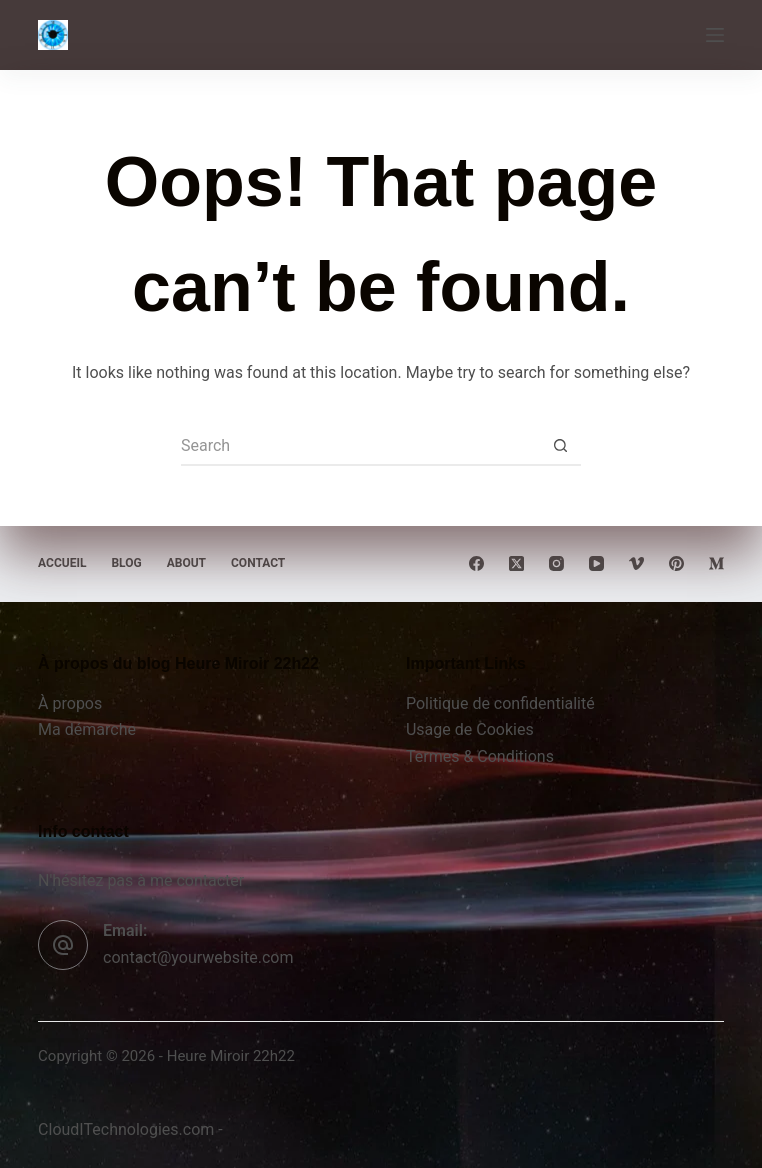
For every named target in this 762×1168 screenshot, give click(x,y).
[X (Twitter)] (516, 563)
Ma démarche (87, 729)
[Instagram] (556, 563)
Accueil (62, 563)
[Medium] (716, 563)
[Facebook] (476, 563)
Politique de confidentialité (500, 703)
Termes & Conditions (480, 756)
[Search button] (561, 446)
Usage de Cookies (470, 729)
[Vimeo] (636, 563)
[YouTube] (596, 563)
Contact (258, 563)
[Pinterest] (676, 563)
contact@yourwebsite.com (198, 957)
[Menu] (715, 35)
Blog (126, 563)
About (186, 563)
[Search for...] (361, 446)
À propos (70, 703)
